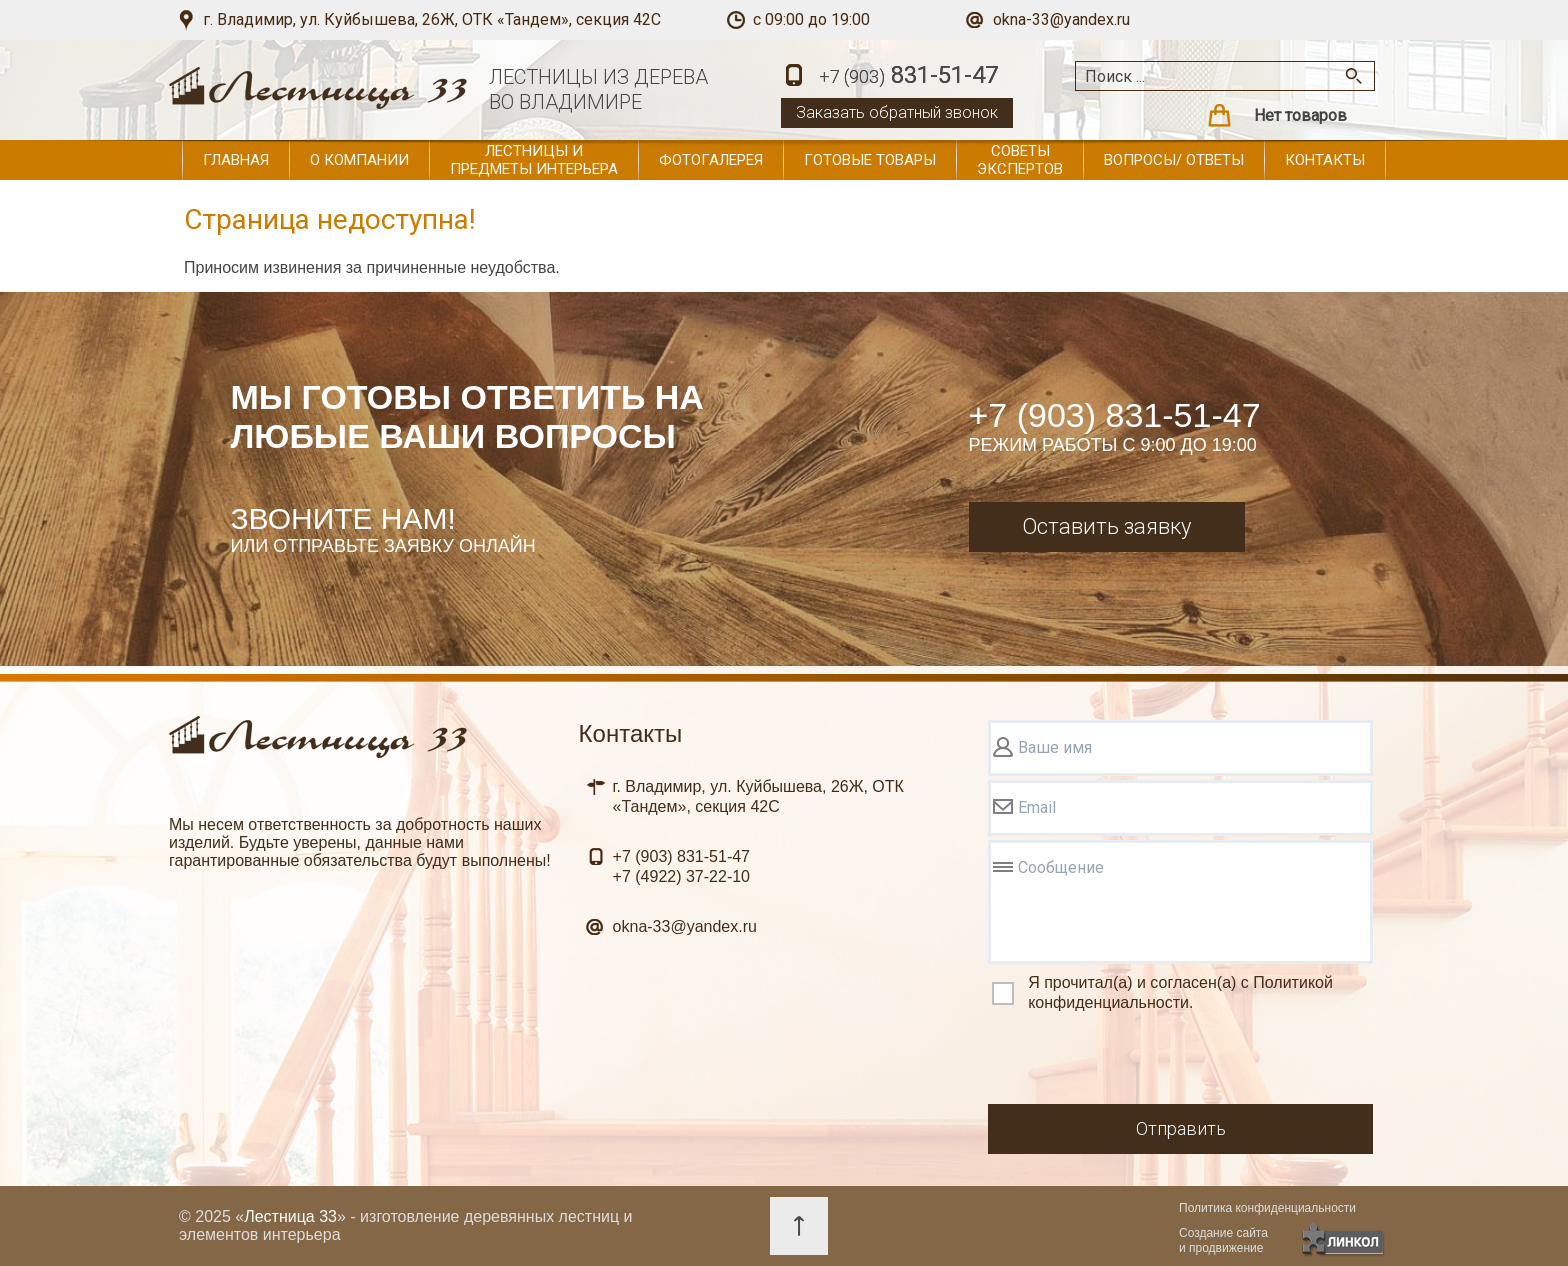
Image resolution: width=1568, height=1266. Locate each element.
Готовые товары (870, 160)
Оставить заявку (1106, 526)
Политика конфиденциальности (1267, 1208)
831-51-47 (908, 76)
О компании (359, 160)
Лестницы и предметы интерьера (534, 160)
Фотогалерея (711, 160)
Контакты (1325, 160)
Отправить (1181, 1128)
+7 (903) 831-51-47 (1115, 415)
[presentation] (1140, 1061)
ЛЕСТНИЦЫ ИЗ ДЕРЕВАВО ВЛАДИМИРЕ (598, 89)
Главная (236, 160)
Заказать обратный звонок (897, 112)
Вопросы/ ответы (1174, 160)
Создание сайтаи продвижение (1223, 1240)
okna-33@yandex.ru (1061, 19)
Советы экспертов (1020, 160)
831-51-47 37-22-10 (681, 866)
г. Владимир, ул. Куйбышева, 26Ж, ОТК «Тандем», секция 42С (432, 19)
